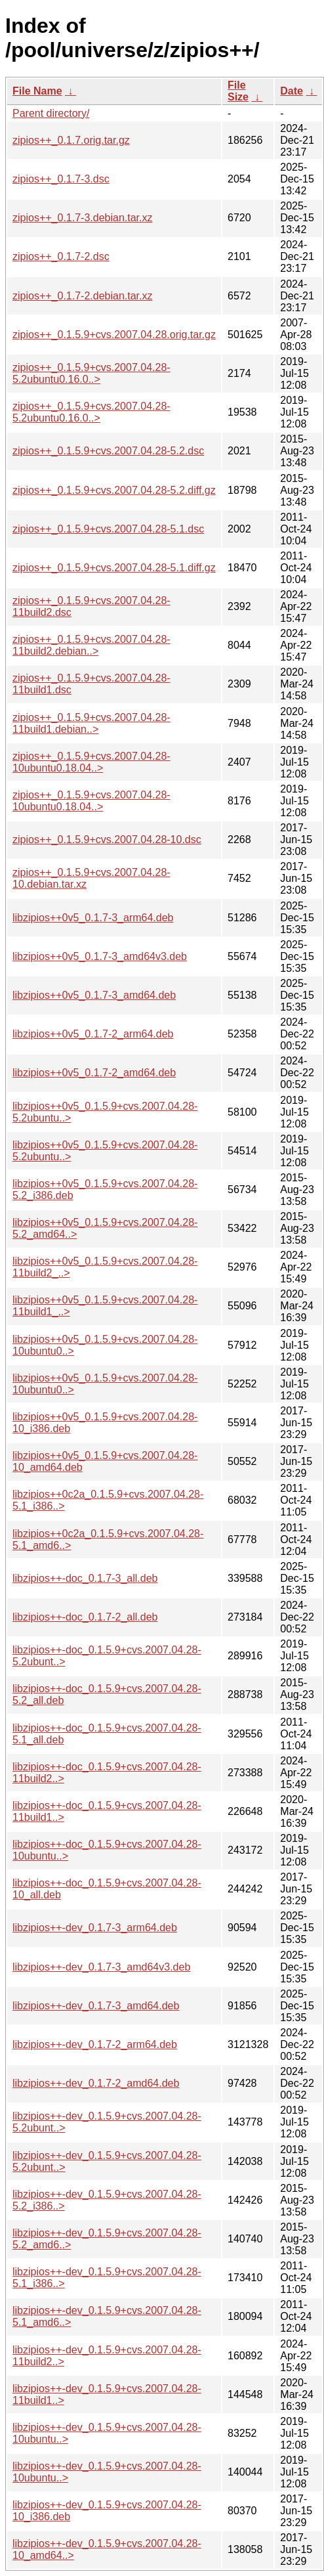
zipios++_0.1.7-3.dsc (61, 179)
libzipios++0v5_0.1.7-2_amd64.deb (94, 1072)
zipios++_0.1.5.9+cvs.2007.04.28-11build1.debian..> (91, 723)
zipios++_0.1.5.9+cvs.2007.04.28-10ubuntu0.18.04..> (91, 762)
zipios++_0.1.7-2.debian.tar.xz (82, 295)
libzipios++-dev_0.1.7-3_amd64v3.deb (101, 1967)
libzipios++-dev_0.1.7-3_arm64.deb (94, 1927)
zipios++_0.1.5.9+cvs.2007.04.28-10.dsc (106, 839)
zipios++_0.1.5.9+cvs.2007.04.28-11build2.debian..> (91, 645)
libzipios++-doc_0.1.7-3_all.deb (84, 1578)
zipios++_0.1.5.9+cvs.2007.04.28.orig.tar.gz (114, 334)
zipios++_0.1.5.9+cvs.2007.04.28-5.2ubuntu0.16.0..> (91, 373)
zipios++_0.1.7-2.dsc (61, 256)
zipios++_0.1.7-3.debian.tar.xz (82, 217)
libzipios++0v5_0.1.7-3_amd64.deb (94, 995)
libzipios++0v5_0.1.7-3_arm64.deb (93, 917)
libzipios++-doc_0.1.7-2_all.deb (84, 1617)
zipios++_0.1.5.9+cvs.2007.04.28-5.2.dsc (108, 450)
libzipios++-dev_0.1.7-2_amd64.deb (95, 2083)
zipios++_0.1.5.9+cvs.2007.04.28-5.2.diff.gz (114, 490)
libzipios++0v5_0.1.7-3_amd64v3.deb (99, 956)
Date (291, 91)
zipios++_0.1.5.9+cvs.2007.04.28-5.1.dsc (108, 529)
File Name (37, 91)
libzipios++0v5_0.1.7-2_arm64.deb (93, 1033)
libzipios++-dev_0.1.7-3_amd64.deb (95, 2005)
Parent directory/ (50, 113)
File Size (238, 90)
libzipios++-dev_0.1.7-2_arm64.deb (94, 2044)
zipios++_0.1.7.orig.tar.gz (71, 140)
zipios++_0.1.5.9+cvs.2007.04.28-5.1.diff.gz (114, 567)
